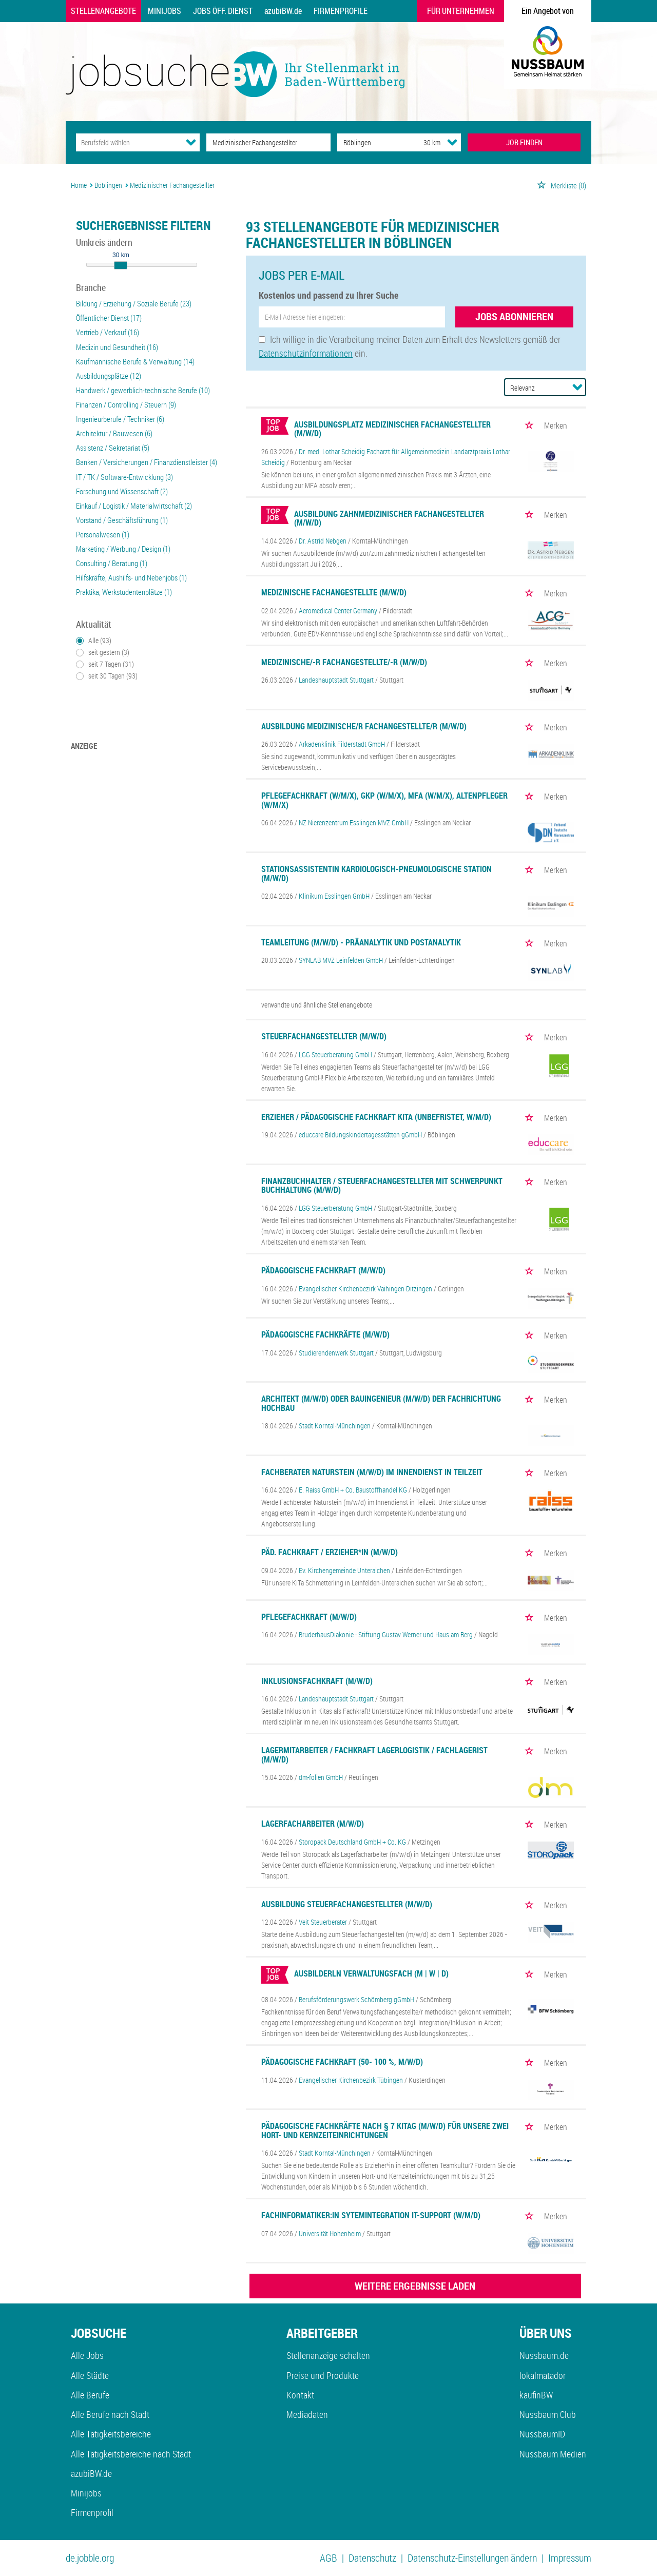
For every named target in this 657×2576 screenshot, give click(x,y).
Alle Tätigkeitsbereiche (111, 2434)
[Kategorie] (127, 142)
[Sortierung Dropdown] (577, 387)
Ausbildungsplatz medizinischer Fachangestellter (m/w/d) (392, 429)
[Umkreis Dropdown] (452, 142)
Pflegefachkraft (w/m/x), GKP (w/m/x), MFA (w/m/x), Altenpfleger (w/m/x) (384, 800)
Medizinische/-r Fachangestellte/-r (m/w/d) (344, 662)
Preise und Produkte (322, 2375)
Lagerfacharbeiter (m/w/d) (312, 1823)
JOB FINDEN (524, 142)
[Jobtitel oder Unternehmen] (268, 142)
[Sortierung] (535, 387)
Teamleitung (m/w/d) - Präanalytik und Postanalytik (361, 942)
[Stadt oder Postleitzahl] (370, 142)
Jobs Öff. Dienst (223, 10)
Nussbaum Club (547, 2414)
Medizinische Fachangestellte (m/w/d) (334, 592)
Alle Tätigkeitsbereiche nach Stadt (131, 2454)
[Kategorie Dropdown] (191, 142)
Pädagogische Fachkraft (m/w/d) (323, 1270)
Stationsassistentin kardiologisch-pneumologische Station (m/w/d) (376, 873)
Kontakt (300, 2395)
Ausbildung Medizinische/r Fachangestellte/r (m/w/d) (364, 726)
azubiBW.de (283, 10)
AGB (328, 2558)
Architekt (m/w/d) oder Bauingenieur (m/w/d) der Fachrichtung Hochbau (381, 1403)
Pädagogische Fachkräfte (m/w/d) (325, 1334)
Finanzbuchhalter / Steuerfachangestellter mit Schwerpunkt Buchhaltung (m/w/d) (382, 1185)
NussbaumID (542, 2434)
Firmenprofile (341, 10)
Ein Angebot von (547, 10)
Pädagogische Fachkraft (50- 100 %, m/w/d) (342, 2061)
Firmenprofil (92, 2512)
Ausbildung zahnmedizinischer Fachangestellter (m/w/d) (389, 518)
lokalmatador (542, 2375)
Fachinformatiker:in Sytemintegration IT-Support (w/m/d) (370, 2215)
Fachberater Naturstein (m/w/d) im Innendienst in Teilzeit (371, 1472)
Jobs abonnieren (514, 316)
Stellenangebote (103, 10)
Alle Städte (90, 2375)
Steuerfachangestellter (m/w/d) (324, 1036)
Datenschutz (372, 2558)
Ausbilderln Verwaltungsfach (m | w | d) (371, 1973)
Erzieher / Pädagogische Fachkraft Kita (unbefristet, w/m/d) (376, 1116)
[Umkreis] (422, 142)
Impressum (569, 2558)
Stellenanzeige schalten (328, 2355)
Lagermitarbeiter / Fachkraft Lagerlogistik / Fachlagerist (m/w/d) (374, 1755)
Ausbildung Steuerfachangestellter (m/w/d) (346, 1904)
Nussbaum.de (544, 2355)
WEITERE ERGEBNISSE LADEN (415, 2286)
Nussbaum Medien (552, 2454)
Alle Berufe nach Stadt (110, 2414)
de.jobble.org (90, 2558)
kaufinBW (536, 2395)
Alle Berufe (90, 2395)
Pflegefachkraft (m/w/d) (309, 1616)
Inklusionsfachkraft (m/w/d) (317, 1681)
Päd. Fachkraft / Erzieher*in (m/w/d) (329, 1552)
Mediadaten (307, 2414)
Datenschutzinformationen (306, 353)
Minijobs (164, 10)
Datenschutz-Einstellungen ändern (472, 2558)
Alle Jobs (87, 2355)
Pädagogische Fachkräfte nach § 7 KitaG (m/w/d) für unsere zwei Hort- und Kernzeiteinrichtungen (385, 2130)
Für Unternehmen (460, 10)
